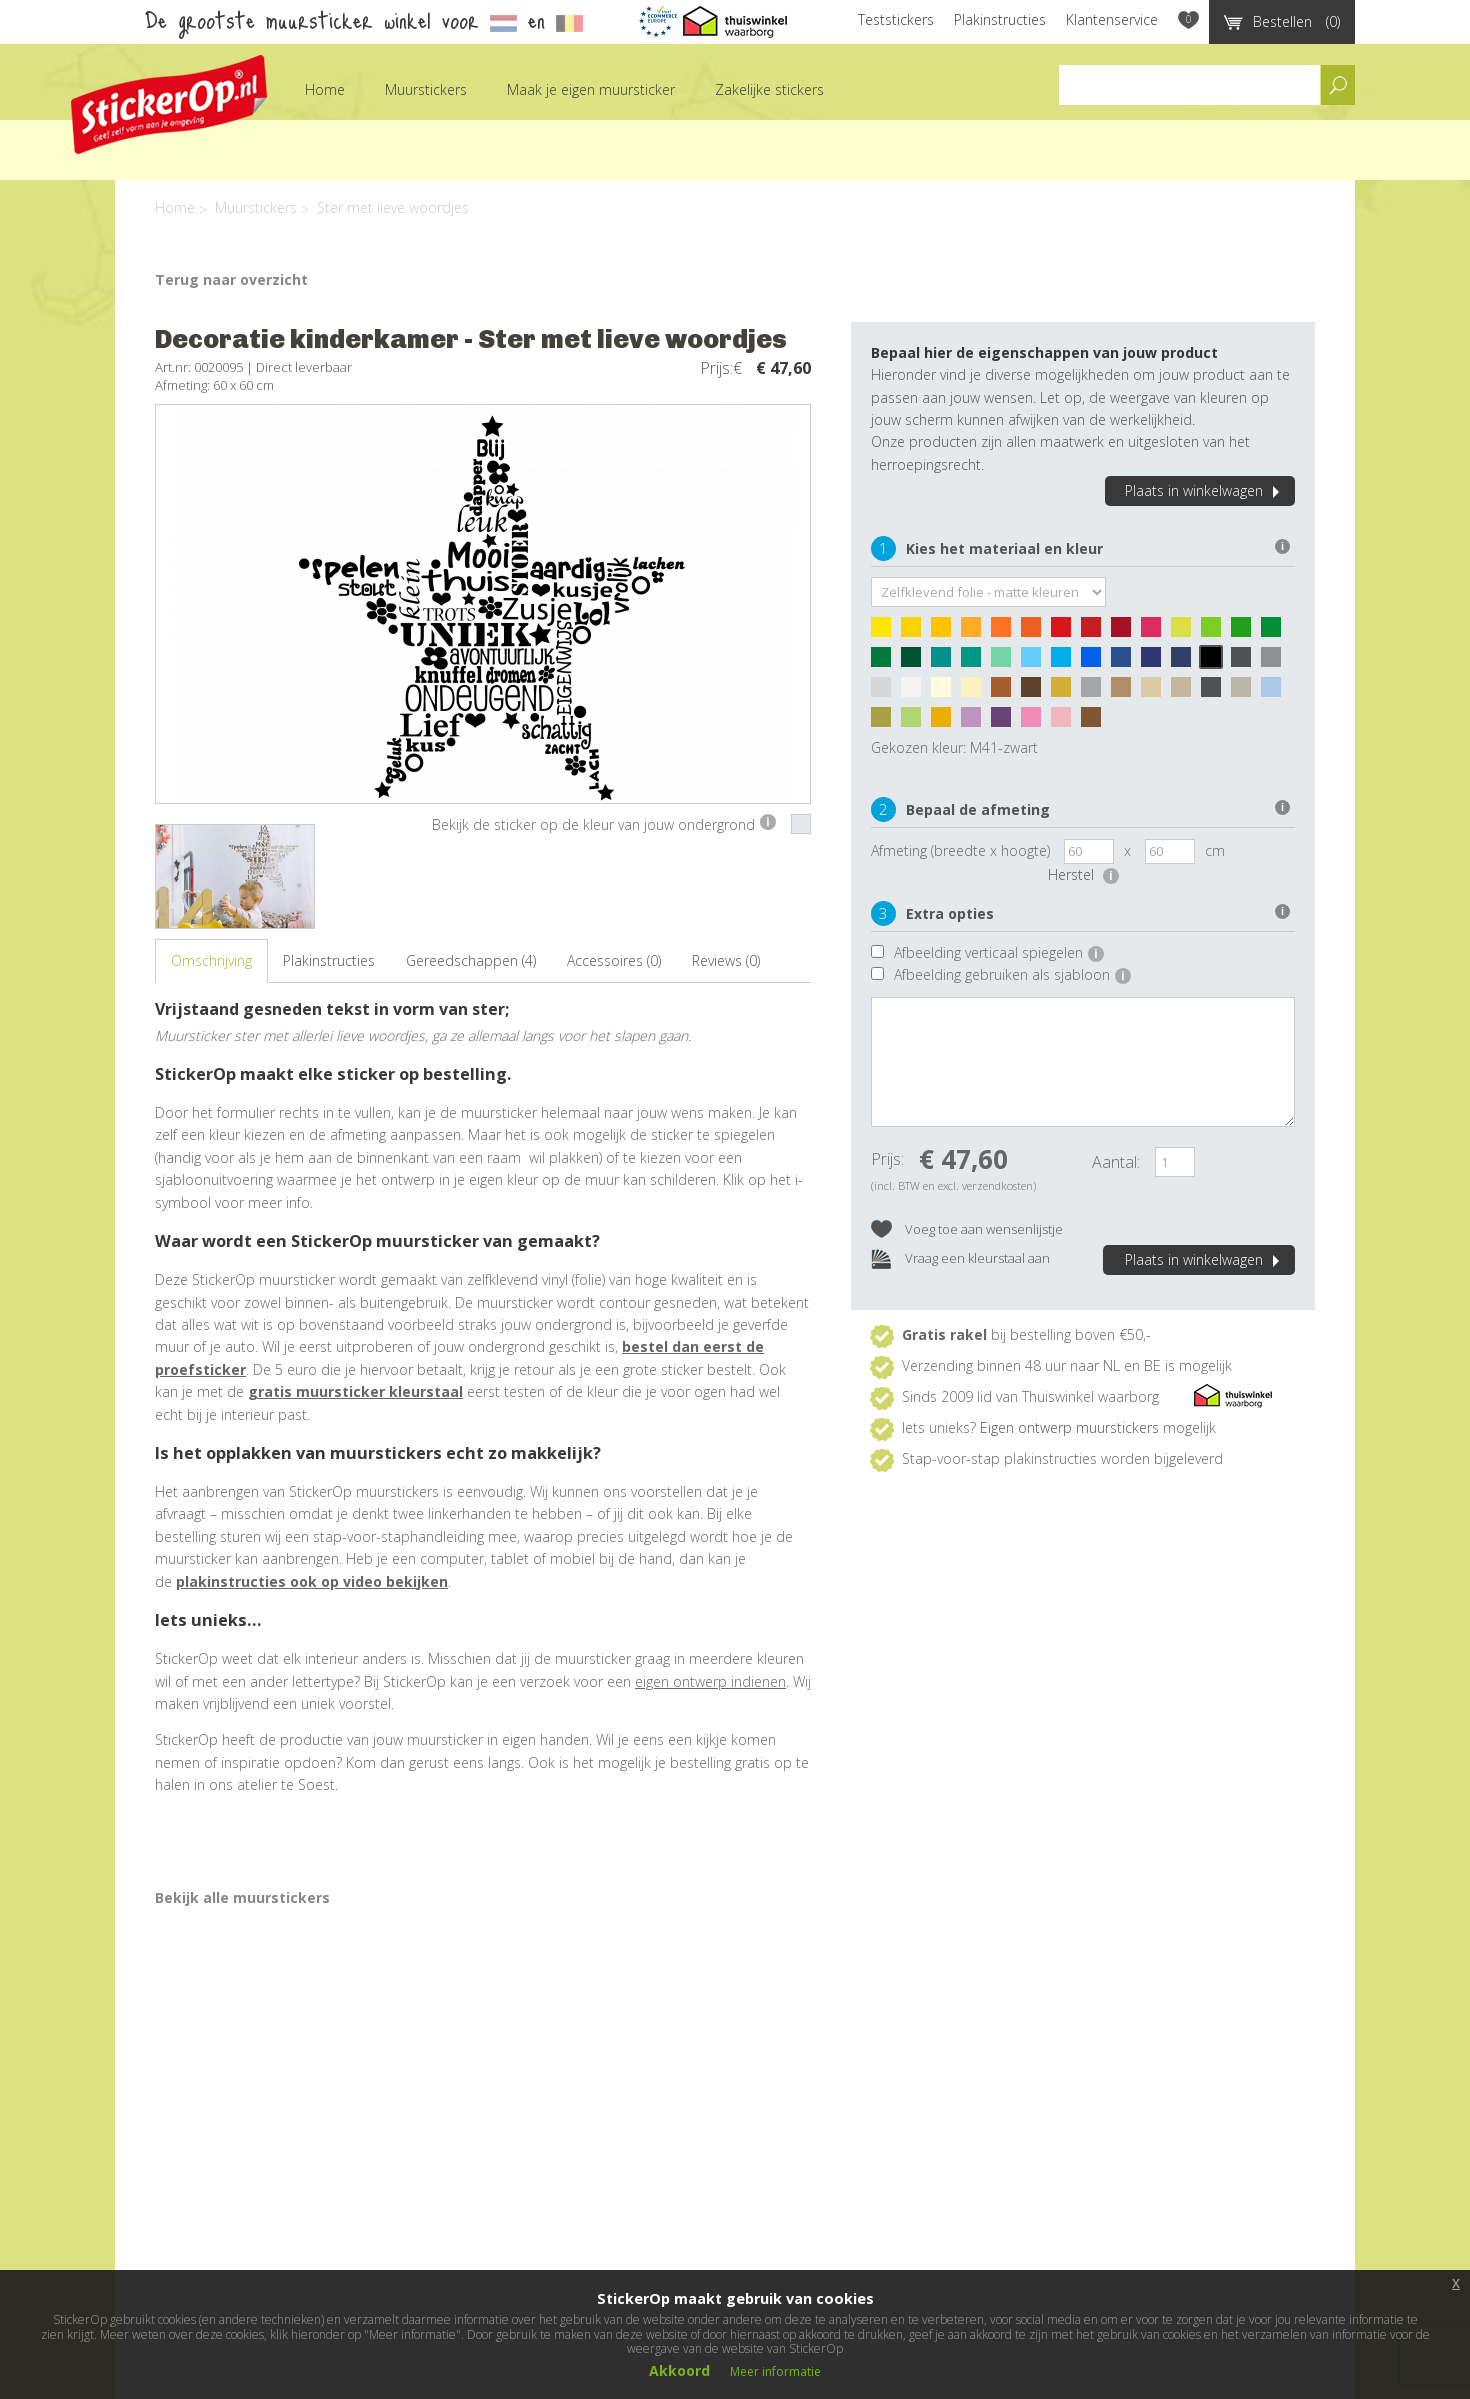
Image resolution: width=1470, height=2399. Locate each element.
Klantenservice (1112, 19)
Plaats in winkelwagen (1205, 490)
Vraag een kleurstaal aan (960, 1259)
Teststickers (896, 19)
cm (1215, 850)
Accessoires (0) (614, 960)
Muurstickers (426, 89)
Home (325, 89)
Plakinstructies (1000, 19)
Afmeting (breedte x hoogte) (960, 850)
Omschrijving (211, 960)
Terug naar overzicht (231, 279)
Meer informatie (775, 2371)
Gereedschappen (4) (471, 960)
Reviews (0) (726, 960)
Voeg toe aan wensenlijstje (967, 1230)
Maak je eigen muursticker (591, 89)
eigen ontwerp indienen (710, 1681)
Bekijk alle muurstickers (242, 1897)
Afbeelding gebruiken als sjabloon (1012, 974)
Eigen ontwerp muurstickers (1069, 1427)
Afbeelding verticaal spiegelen (999, 952)
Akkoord (679, 2370)
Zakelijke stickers (769, 89)
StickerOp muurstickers (169, 104)
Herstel (1083, 874)
